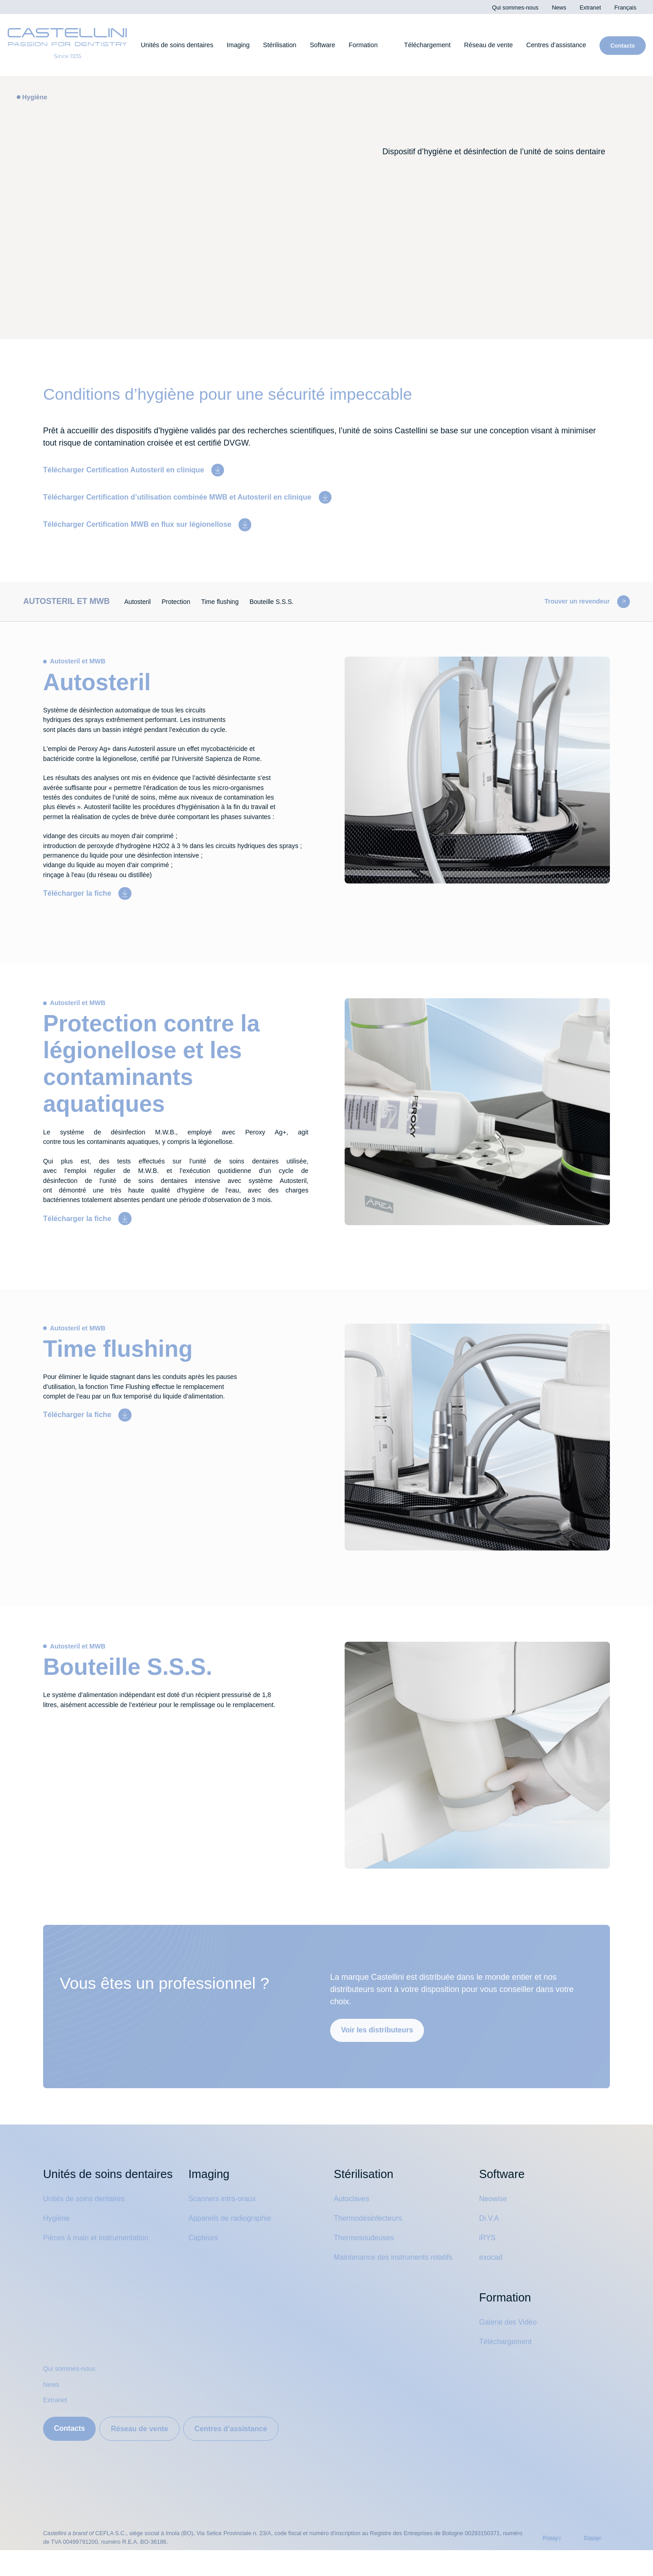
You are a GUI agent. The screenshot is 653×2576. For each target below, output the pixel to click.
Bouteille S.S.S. (296, 600)
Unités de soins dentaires (87, 2241)
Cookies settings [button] (398, 73)
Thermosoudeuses (368, 2263)
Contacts (71, 2453)
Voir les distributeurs (380, 2055)
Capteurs (205, 2263)
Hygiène (58, 2261)
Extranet (57, 2426)
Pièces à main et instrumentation (102, 2281)
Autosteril (147, 600)
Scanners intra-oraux (226, 2224)
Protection (191, 600)
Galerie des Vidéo (510, 2348)
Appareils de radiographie (235, 2243)
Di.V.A (489, 2243)
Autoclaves (354, 2224)
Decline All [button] (488, 73)
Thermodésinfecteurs (373, 2243)
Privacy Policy (447, 30)
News (52, 2410)
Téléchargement (510, 2367)
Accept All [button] (443, 73)
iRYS (487, 2263)
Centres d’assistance (243, 2454)
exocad (492, 2282)
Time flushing (240, 600)
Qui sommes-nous (73, 2394)
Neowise (494, 2224)
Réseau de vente (146, 2454)
